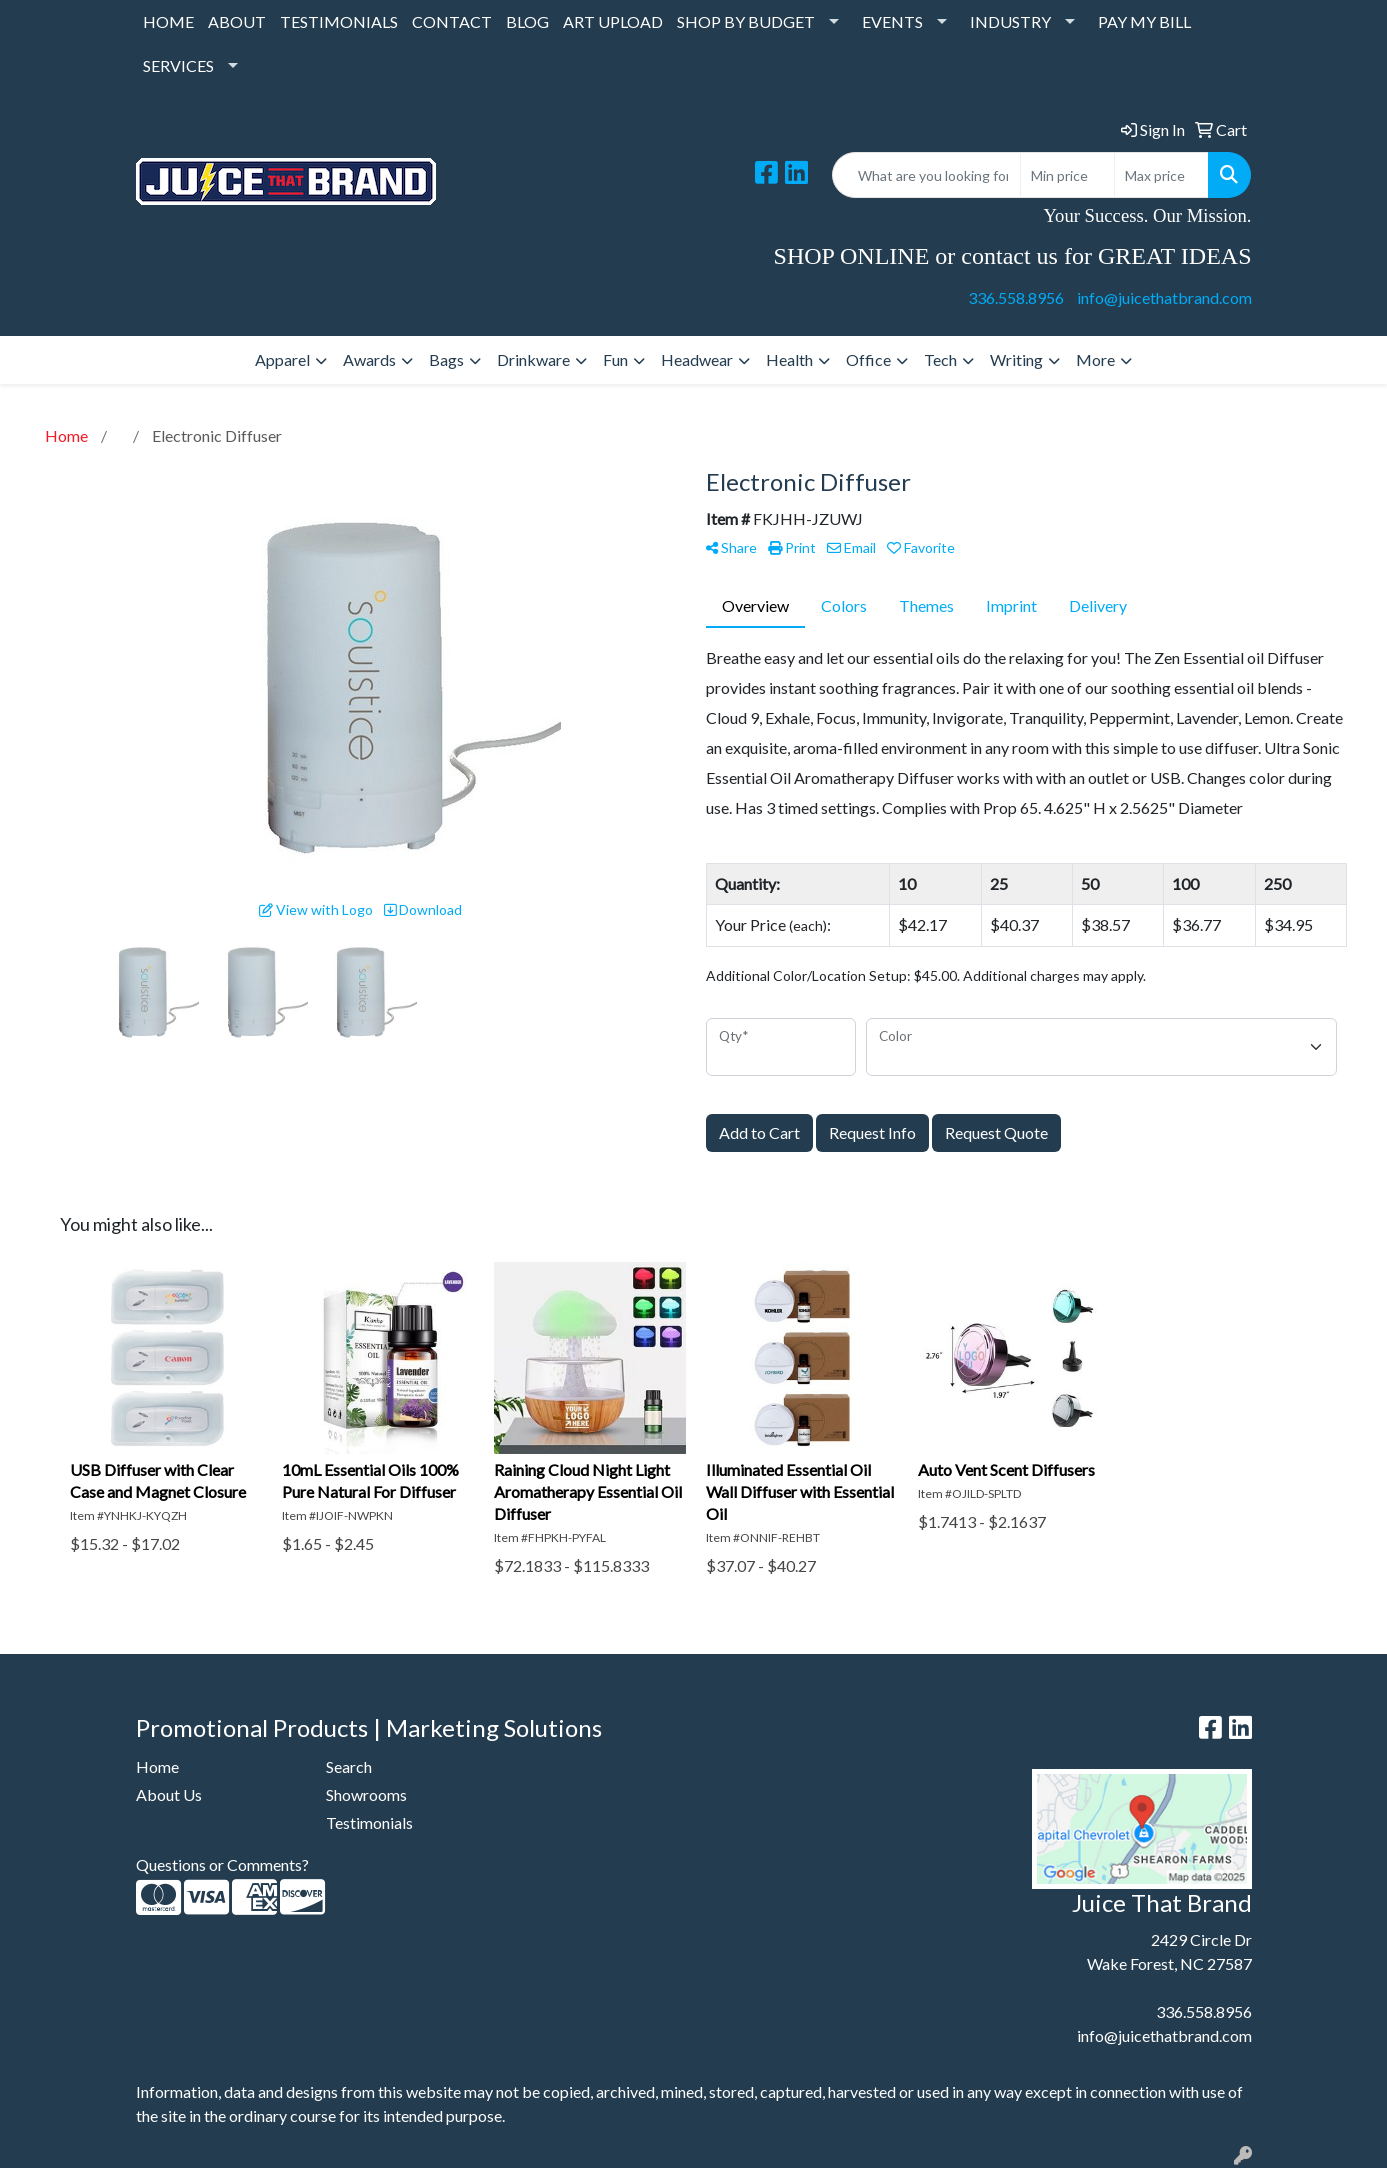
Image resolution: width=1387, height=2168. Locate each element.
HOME (168, 21)
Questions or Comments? (222, 1864)
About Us (169, 1794)
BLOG (527, 21)
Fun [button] (615, 359)
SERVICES (178, 65)
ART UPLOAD (613, 21)
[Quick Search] (926, 175)
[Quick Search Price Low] (1067, 175)
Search (349, 1766)
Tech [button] (940, 359)
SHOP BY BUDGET (746, 21)
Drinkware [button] (533, 359)
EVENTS (892, 21)
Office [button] (868, 359)
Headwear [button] (697, 359)
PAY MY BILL (1144, 21)
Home (157, 1766)
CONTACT (452, 21)
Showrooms (366, 1794)
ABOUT (237, 21)
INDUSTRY (1010, 21)
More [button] (1095, 359)
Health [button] (789, 359)
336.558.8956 (1016, 297)
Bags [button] (446, 359)
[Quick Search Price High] (1161, 175)
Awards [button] (369, 359)
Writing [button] (1016, 359)
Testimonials (369, 1822)
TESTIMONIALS (339, 21)
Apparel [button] (282, 359)
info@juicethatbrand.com (1164, 297)
